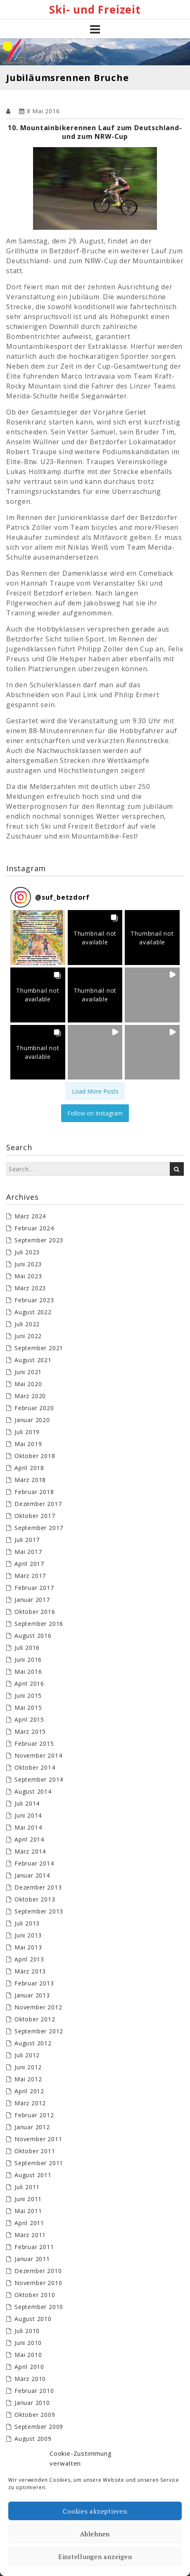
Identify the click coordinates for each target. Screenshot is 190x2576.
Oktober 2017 (34, 1516)
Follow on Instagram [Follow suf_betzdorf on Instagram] (95, 1113)
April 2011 (29, 2223)
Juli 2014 (27, 1803)
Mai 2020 (28, 1384)
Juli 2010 (27, 2331)
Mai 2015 (28, 1707)
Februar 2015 (34, 1743)
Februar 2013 (34, 1983)
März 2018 (30, 1480)
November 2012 (38, 2007)
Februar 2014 (34, 1863)
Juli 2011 (27, 2187)
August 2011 (33, 2175)
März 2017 (30, 1576)
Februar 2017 (34, 1588)
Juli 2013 (27, 1923)
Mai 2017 (28, 1552)
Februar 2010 (34, 2391)
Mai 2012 (28, 2079)
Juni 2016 (28, 1659)
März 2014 (30, 1851)
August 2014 (33, 1791)
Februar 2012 (34, 2115)
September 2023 (38, 1240)
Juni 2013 (28, 1935)
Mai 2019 (28, 1444)
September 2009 (38, 2427)
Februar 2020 (34, 1408)
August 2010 (33, 2319)
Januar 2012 (32, 2127)
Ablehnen (95, 2534)
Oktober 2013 (34, 1899)
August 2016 (33, 1635)
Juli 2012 (27, 2055)
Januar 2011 (32, 2259)
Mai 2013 (28, 1947)
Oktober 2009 (34, 2415)
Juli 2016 (27, 1647)
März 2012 (30, 2103)
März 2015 (30, 1731)
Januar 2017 (32, 1600)
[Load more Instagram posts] (95, 1091)
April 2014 (29, 1839)
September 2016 (38, 1624)
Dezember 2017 (38, 1504)
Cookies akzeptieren (95, 2511)
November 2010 (38, 2283)
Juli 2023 (27, 1252)
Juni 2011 (28, 2199)
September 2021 (38, 1348)
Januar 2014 (32, 1875)
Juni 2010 (28, 2343)
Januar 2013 (32, 1995)
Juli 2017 (27, 1540)
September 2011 (38, 2163)
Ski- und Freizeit (95, 9)
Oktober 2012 (34, 2019)
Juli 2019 (27, 1432)
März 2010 (30, 2379)
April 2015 (29, 1719)
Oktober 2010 (34, 2295)
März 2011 (30, 2235)
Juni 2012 (28, 2067)
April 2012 (29, 2091)
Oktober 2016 (34, 1612)
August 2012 (33, 2043)
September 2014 (38, 1779)
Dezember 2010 (38, 2271)
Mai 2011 (28, 2211)
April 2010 (29, 2367)
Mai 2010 (28, 2355)
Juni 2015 (28, 1695)
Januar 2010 (32, 2403)
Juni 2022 (28, 1336)
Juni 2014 (28, 1815)
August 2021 (33, 1360)
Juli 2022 (27, 1324)
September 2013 (38, 1911)
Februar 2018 (34, 1492)
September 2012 (38, 2031)
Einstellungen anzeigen (95, 2556)
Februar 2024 (34, 1228)
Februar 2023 (34, 1300)
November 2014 (38, 1755)
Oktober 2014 (34, 1767)
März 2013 (30, 1971)
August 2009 (33, 2439)
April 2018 (29, 1468)
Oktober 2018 (34, 1456)
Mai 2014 (28, 1827)
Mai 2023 (28, 1276)
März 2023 (30, 1288)
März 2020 (30, 1396)
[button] (37, 937)
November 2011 (38, 2139)
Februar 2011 (34, 2247)
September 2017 (38, 1528)
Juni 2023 (28, 1264)
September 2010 (38, 2307)
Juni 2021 (28, 1372)
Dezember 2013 (38, 1887)
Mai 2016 (28, 1671)
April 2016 (29, 1683)
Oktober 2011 (34, 2151)
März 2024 (30, 1216)
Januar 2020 (32, 1420)
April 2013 (29, 1959)
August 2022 (33, 1312)
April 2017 (29, 1564)
